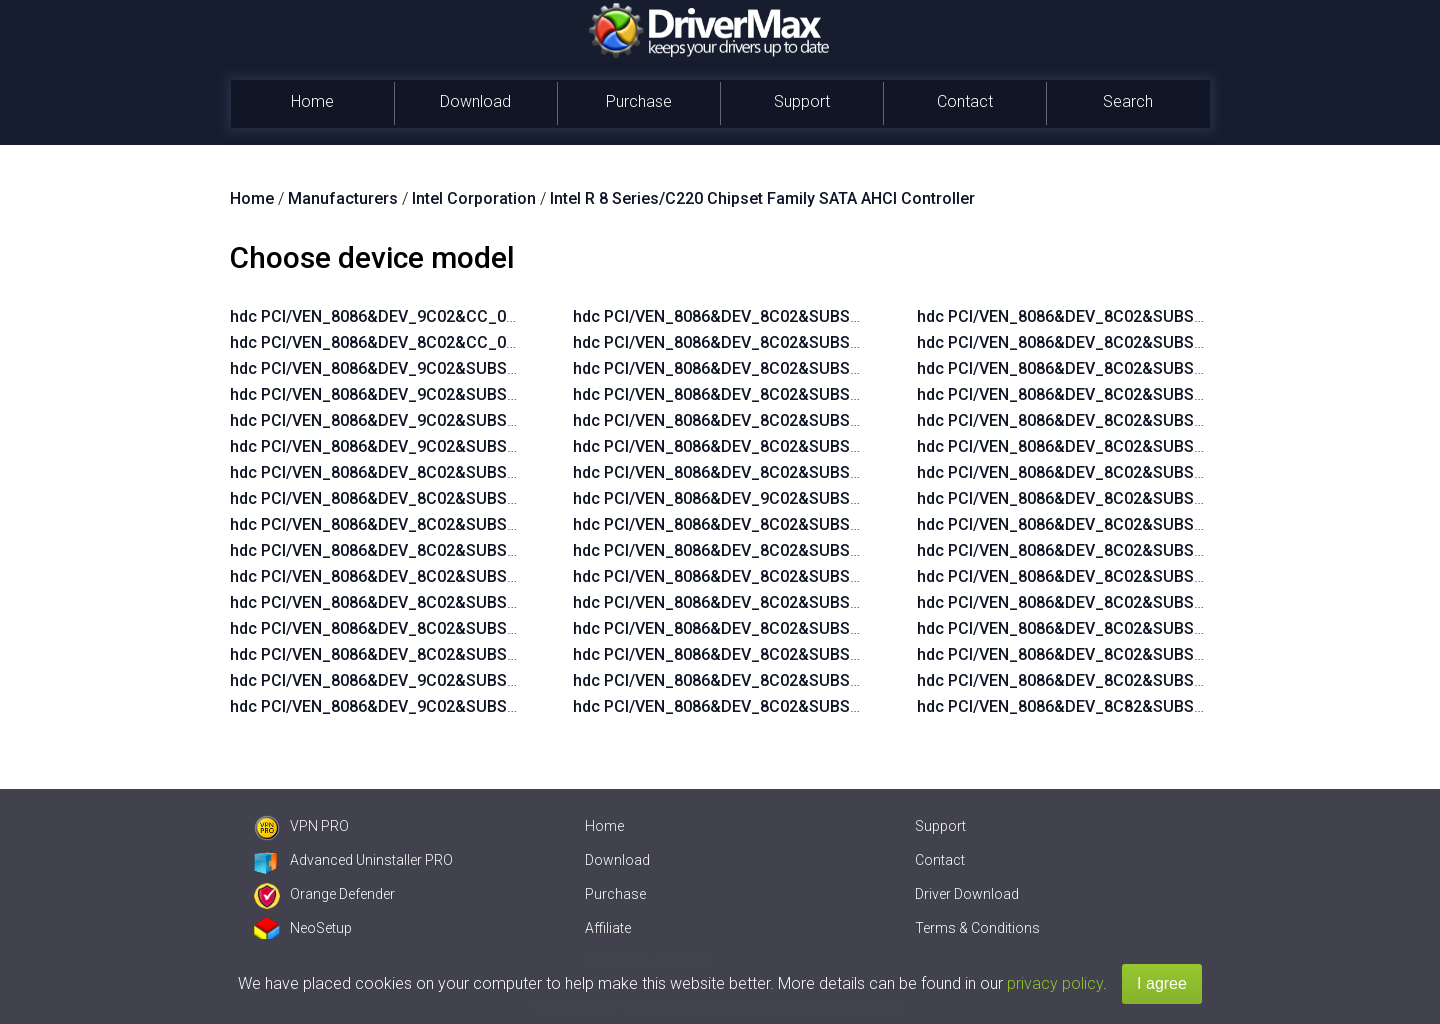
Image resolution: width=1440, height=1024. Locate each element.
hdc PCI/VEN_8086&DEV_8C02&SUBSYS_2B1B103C (764, 316)
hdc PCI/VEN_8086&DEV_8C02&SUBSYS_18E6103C (763, 628)
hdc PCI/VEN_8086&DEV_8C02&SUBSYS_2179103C (1107, 446)
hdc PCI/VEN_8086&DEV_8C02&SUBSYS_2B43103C (763, 472)
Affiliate (608, 928)
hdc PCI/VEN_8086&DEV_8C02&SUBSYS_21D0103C (1108, 472)
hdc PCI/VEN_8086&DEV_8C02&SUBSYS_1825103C (763, 550)
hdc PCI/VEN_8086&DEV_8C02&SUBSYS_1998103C (1107, 394)
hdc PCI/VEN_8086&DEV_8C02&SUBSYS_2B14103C (420, 576)
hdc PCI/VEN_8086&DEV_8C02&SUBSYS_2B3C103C (764, 446)
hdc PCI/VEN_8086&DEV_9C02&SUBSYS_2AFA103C (420, 680)
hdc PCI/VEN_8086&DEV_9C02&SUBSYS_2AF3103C (763, 498)
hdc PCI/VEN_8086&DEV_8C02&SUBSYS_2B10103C (420, 602)
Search (1128, 101)
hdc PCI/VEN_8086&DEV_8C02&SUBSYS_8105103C (1107, 654)
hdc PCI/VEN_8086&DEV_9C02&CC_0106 (381, 316)
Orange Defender (324, 894)
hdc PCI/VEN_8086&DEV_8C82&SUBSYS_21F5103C (1107, 706)
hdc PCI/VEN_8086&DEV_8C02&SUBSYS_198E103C (1107, 368)
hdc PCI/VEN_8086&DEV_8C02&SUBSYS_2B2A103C (1108, 550)
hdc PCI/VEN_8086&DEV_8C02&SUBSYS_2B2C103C (764, 420)
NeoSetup (303, 928)
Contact (965, 101)
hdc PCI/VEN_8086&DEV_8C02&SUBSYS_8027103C (1107, 602)
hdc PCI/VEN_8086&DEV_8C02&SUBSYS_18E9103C (763, 706)
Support (802, 101)
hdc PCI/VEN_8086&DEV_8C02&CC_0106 (381, 342)
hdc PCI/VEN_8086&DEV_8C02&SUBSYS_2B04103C (420, 550)
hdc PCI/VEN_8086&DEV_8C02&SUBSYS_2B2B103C (764, 394)
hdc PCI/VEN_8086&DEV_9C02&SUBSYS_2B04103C (420, 706)
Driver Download (967, 894)
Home (312, 101)
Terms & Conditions (977, 928)
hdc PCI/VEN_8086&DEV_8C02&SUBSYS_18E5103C (763, 602)
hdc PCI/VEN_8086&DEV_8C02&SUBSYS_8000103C (1107, 680)
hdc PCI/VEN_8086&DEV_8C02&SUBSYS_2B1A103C (1108, 524)
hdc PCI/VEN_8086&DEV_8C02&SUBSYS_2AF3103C (420, 472)
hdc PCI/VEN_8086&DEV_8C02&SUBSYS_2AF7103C (420, 498)
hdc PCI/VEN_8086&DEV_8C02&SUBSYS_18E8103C (763, 680)
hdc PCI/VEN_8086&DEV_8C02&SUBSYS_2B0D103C (421, 654)
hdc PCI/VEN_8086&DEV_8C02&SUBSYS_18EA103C (1107, 316)
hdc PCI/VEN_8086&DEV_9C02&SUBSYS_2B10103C (420, 394)
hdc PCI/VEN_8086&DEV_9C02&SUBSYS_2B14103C (420, 368)
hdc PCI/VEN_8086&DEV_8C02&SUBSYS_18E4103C (763, 576)
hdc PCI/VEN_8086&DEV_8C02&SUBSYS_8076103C (1107, 628)
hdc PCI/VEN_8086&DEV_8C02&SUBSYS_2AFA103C (420, 524)
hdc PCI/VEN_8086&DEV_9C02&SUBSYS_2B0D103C (421, 446)
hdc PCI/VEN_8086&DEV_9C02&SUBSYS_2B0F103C (420, 420)
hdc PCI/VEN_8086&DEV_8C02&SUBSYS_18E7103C (763, 654)
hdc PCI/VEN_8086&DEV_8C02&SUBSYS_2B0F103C (420, 628)
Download (475, 101)
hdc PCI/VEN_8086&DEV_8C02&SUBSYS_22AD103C (1108, 498)
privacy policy (1055, 983)
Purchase (639, 101)
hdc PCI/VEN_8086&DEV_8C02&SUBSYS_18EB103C (1107, 342)
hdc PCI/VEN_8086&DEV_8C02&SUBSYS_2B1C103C (764, 342)
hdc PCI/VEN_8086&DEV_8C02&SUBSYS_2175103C (1107, 420)
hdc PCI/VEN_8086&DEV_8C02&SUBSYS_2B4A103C (1108, 576)
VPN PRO (301, 826)
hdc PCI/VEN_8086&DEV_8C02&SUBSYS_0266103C (763, 524)
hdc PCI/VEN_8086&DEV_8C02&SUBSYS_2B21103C (763, 368)
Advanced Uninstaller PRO (353, 860)
